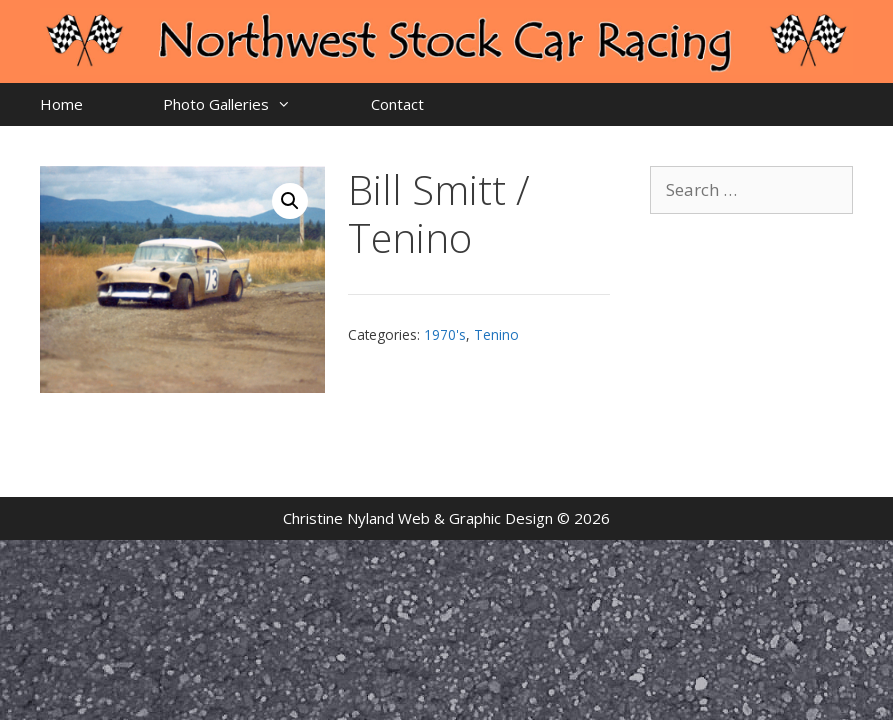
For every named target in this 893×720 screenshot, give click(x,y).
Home (61, 104)
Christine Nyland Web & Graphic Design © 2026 (446, 518)
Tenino (496, 334)
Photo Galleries (247, 104)
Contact (397, 104)
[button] (290, 201)
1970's (445, 334)
